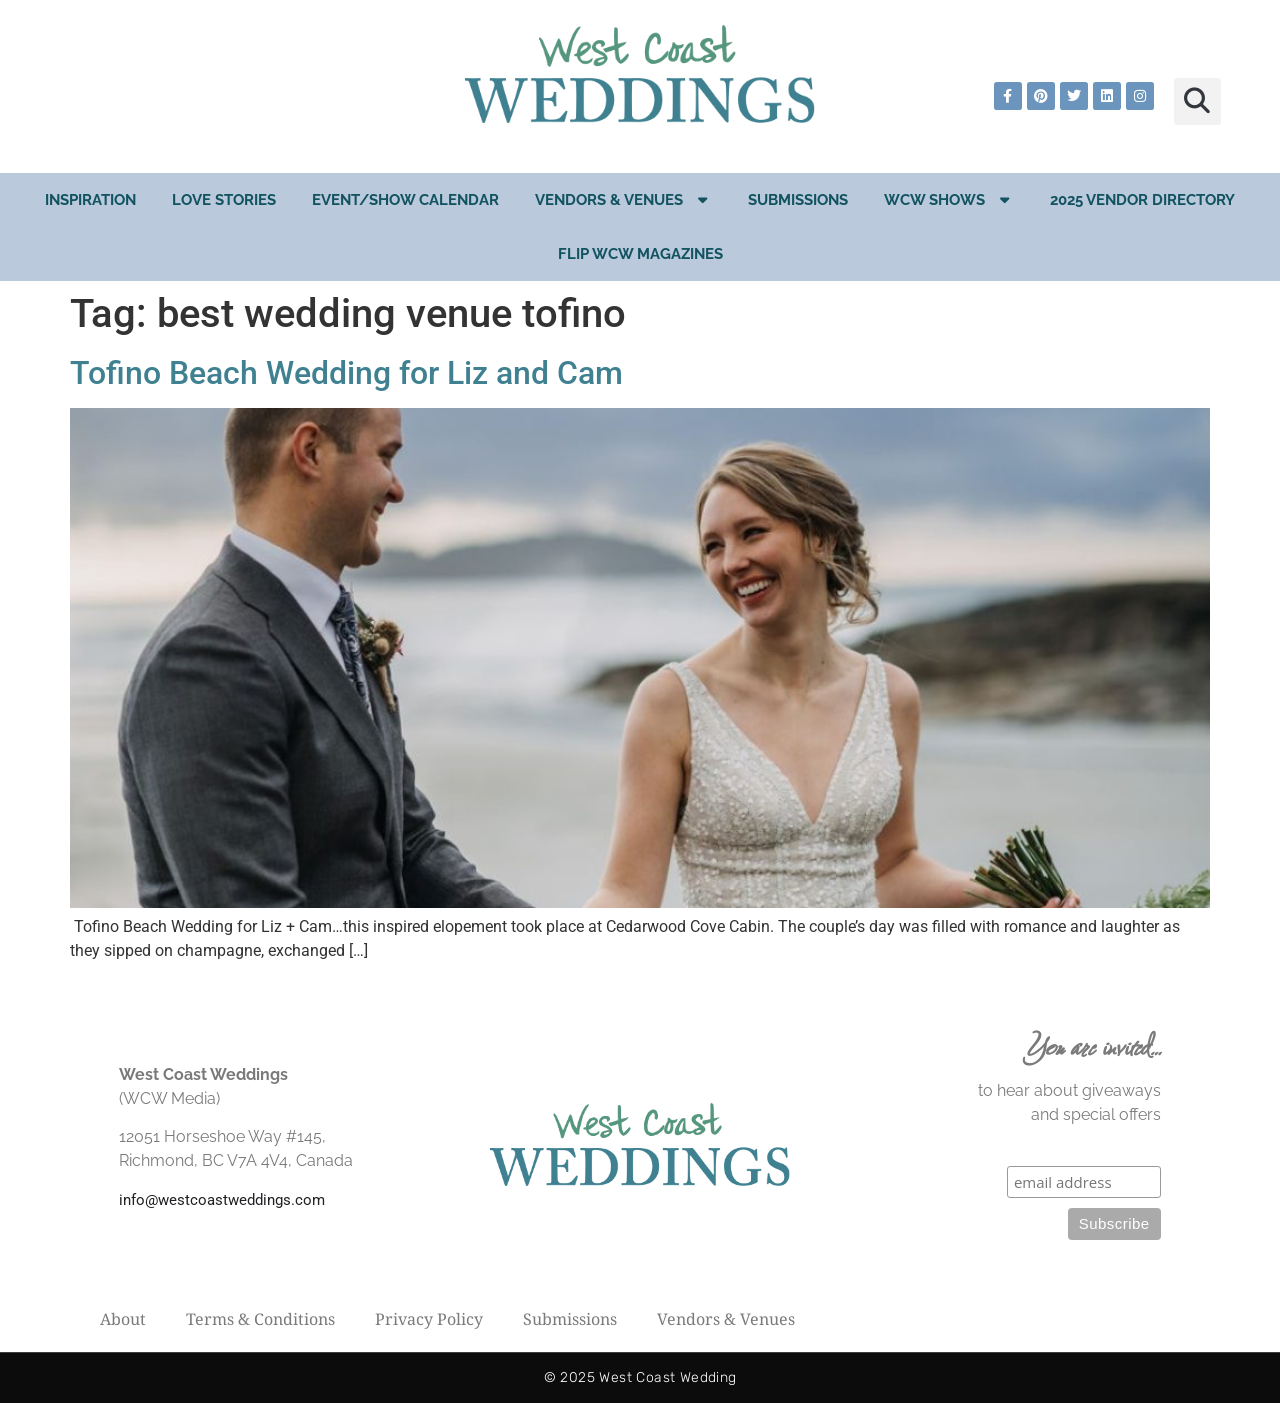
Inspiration (90, 200)
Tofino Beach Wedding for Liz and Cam (346, 373)
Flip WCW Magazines (640, 254)
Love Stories (224, 200)
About (123, 1319)
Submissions (798, 200)
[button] (1197, 101)
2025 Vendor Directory (1142, 200)
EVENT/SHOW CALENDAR (405, 200)
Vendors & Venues (623, 199)
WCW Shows (949, 199)
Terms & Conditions (260, 1319)
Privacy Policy (429, 1319)
